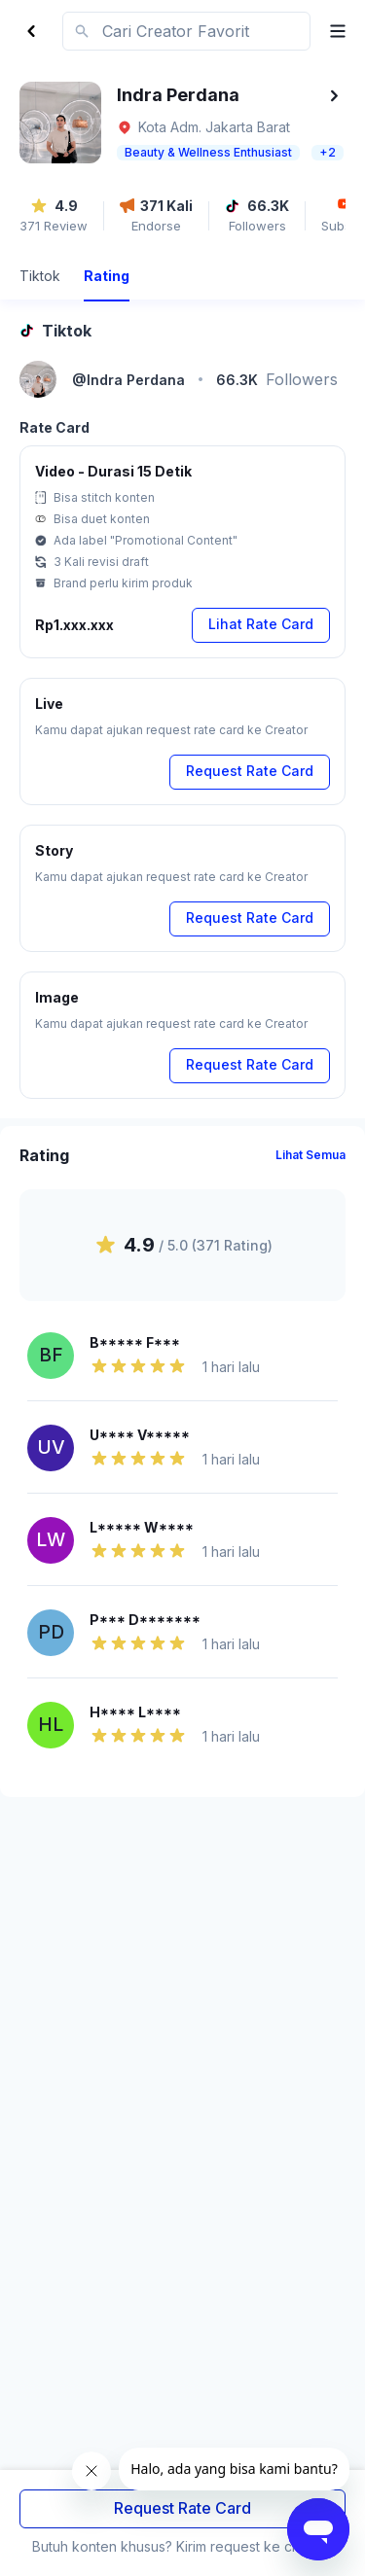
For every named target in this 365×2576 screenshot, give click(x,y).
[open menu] (329, 31)
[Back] (31, 31)
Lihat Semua (310, 1154)
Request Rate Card (182, 2508)
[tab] (39, 278)
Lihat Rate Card (260, 624)
